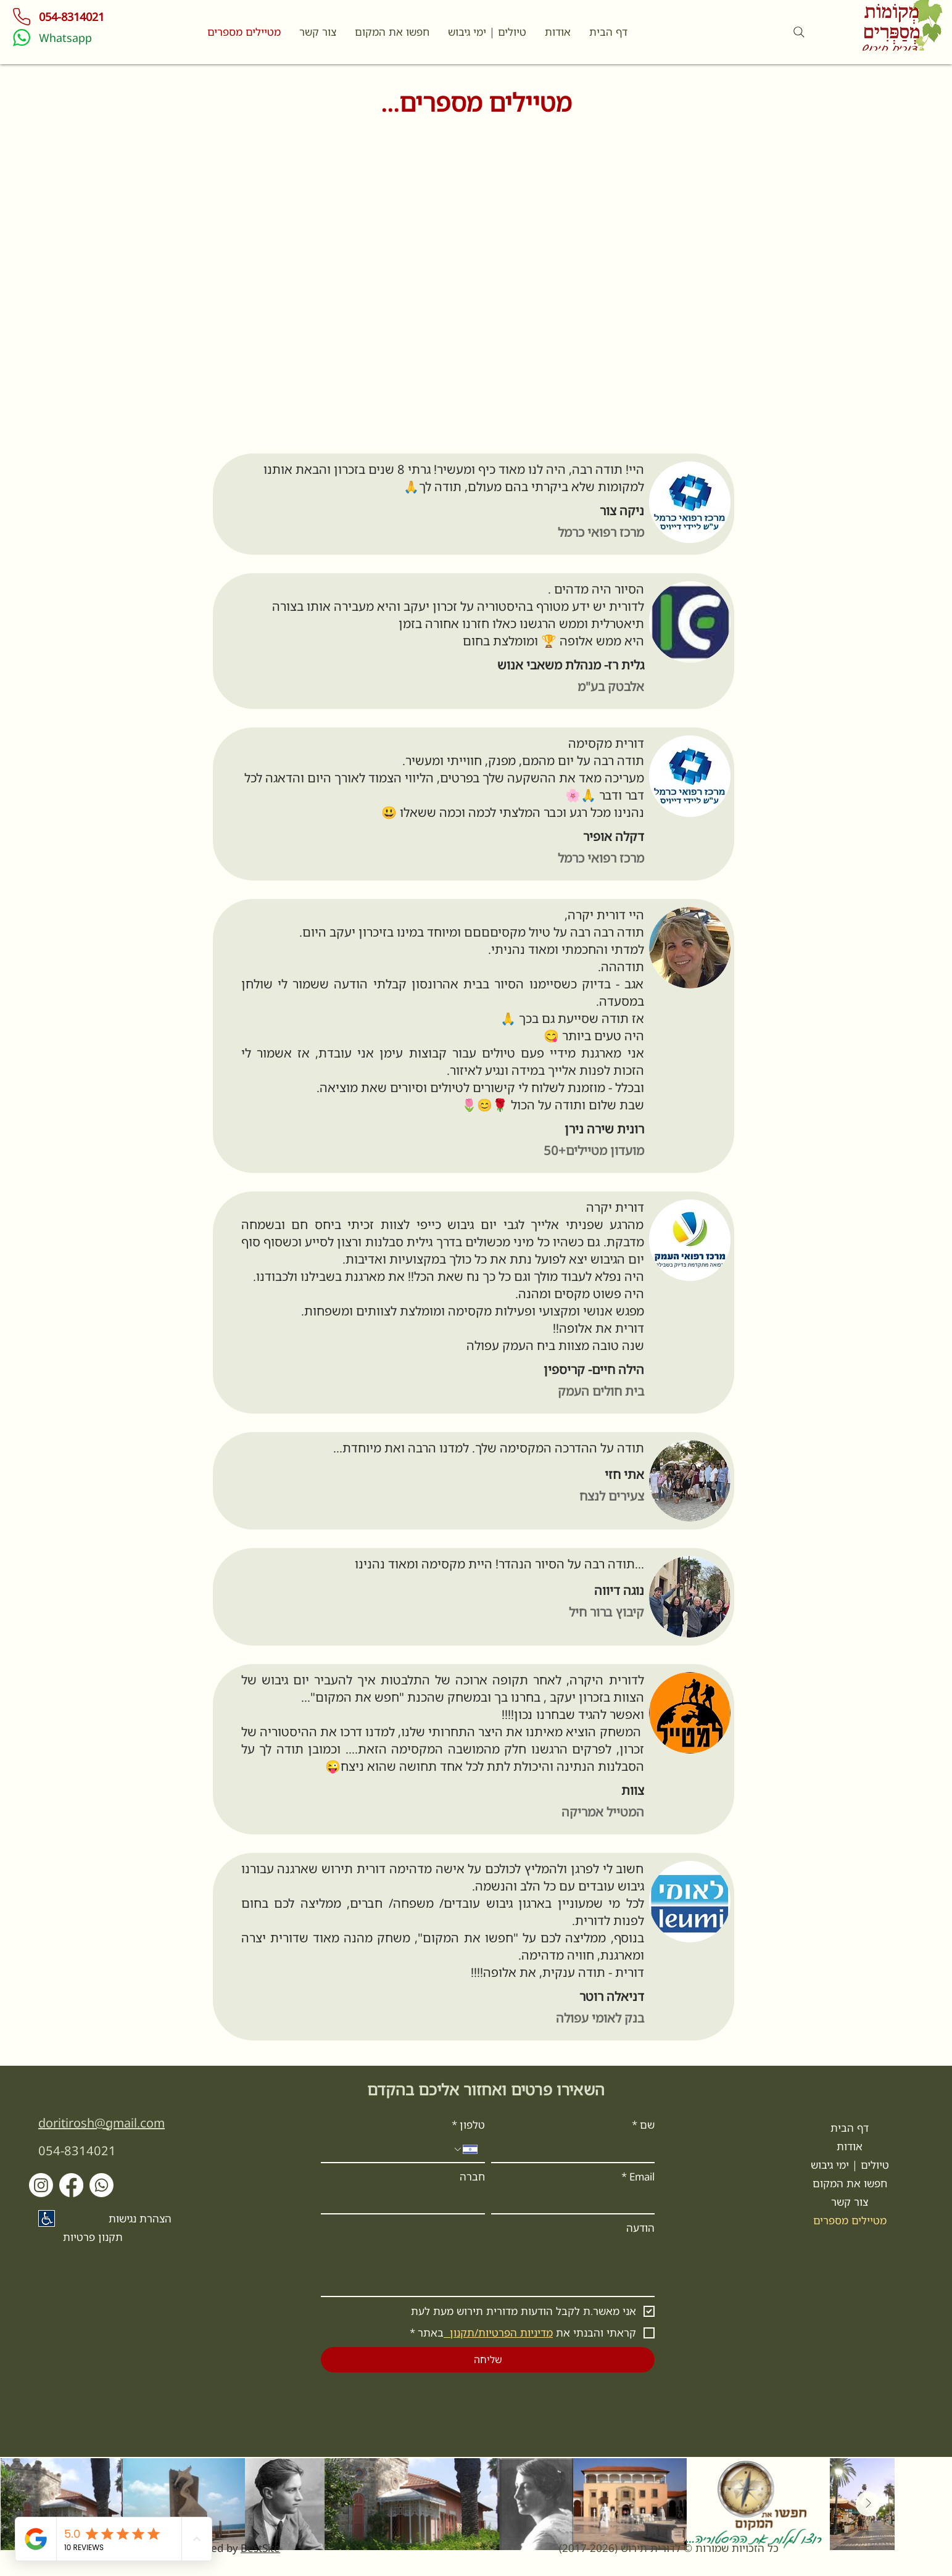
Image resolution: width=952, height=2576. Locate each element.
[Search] (799, 32)
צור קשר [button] (849, 2202)
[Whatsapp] (100, 37)
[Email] (577, 2201)
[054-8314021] (76, 16)
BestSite (260, 2548)
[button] (318, 31)
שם (643, 2125)
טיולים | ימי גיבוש (850, 2165)
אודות (850, 2146)
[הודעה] (488, 2268)
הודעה (640, 2228)
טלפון (468, 2125)
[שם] (577, 2149)
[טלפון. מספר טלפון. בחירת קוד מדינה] (465, 2149)
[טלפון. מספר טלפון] (390, 2149)
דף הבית (849, 2128)
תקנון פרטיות (93, 2237)
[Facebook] (71, 2185)
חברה (472, 2176)
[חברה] (406, 2201)
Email (638, 2176)
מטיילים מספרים (850, 2220)
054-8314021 (77, 2150)
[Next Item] (868, 2503)
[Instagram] (41, 2185)
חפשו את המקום (850, 2183)
